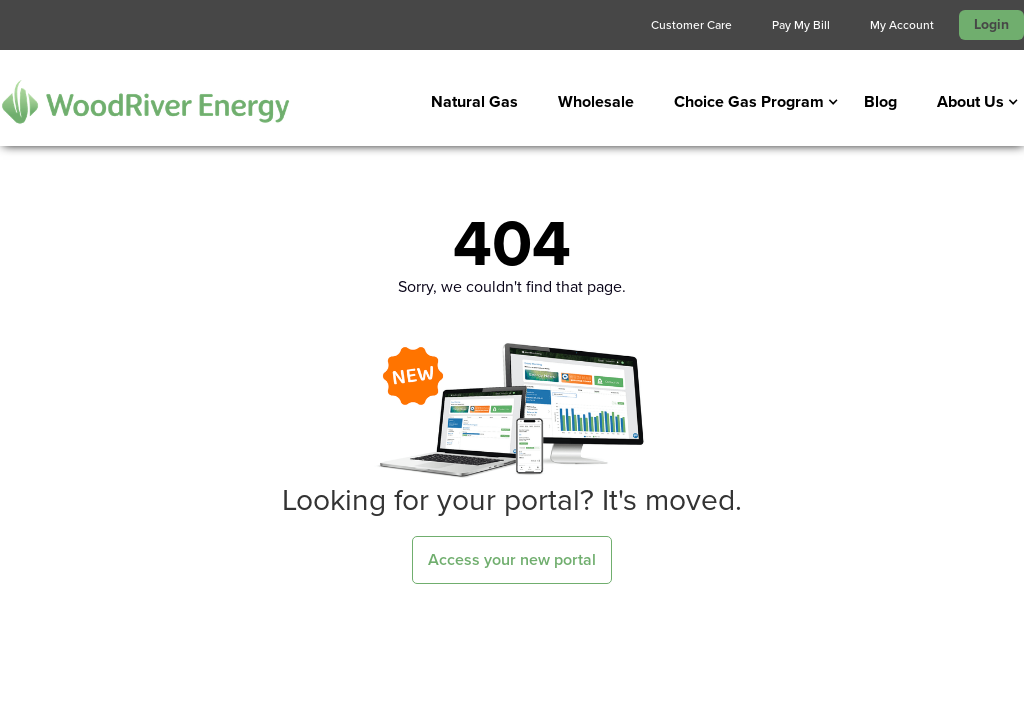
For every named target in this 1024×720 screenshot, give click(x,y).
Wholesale (596, 101)
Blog (880, 101)
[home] (145, 101)
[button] (749, 102)
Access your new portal (512, 559)
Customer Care (691, 25)
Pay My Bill (801, 25)
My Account (902, 25)
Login (991, 24)
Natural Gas (474, 101)
